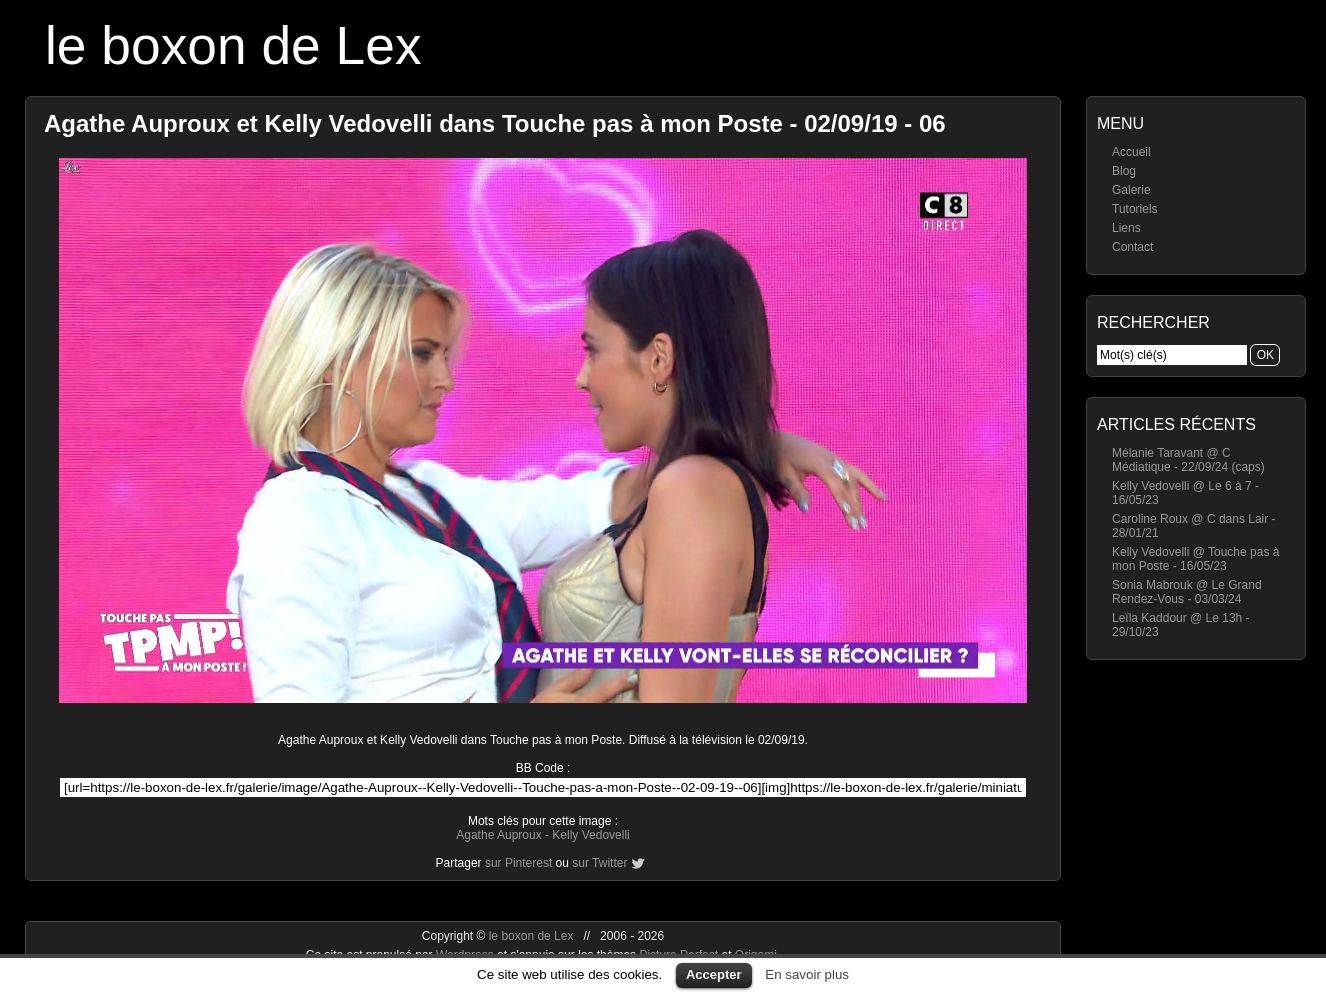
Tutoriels (1135, 209)
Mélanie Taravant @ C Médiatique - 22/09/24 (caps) (1188, 460)
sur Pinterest (518, 863)
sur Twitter (599, 863)
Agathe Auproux (498, 835)
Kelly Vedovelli (590, 835)
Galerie (1131, 190)
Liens (1126, 228)
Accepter (714, 974)
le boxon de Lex (233, 45)
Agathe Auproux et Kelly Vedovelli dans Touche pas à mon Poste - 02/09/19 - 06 (495, 123)
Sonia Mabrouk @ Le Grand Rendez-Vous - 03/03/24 (1187, 592)
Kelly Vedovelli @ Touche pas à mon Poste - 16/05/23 (1195, 559)
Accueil (1131, 152)
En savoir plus (807, 974)
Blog (1124, 171)
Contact (1132, 247)
